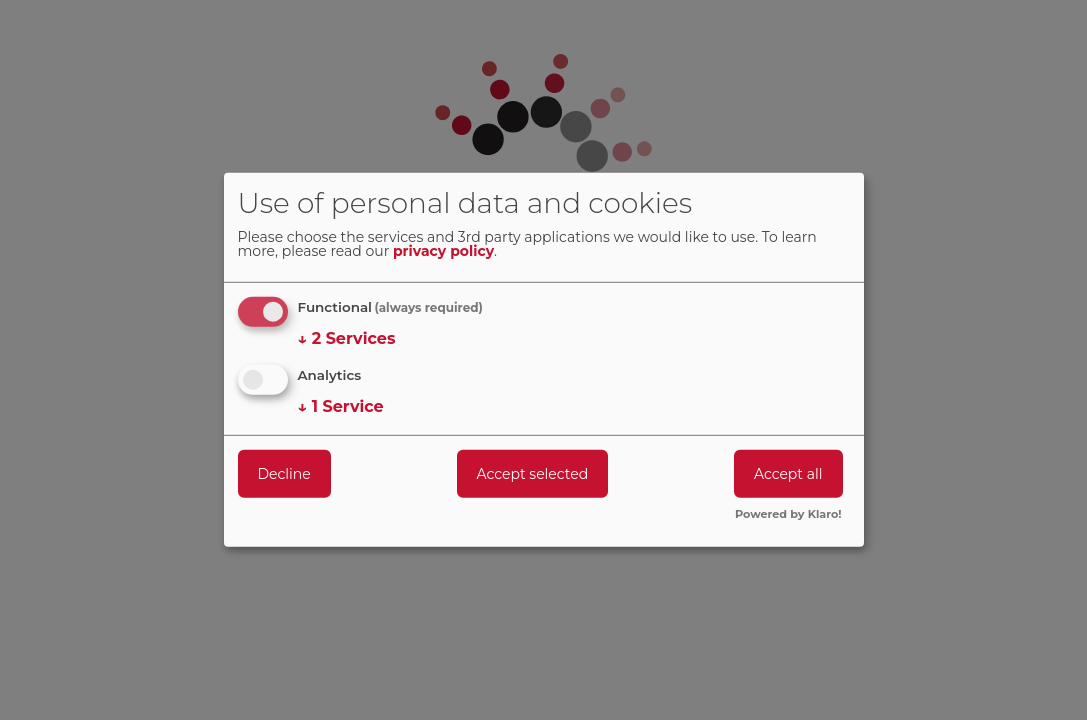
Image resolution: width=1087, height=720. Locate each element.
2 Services (347, 339)
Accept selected (533, 473)
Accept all (788, 473)
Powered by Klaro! (788, 515)
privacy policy (443, 252)
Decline (284, 473)
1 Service (341, 406)
